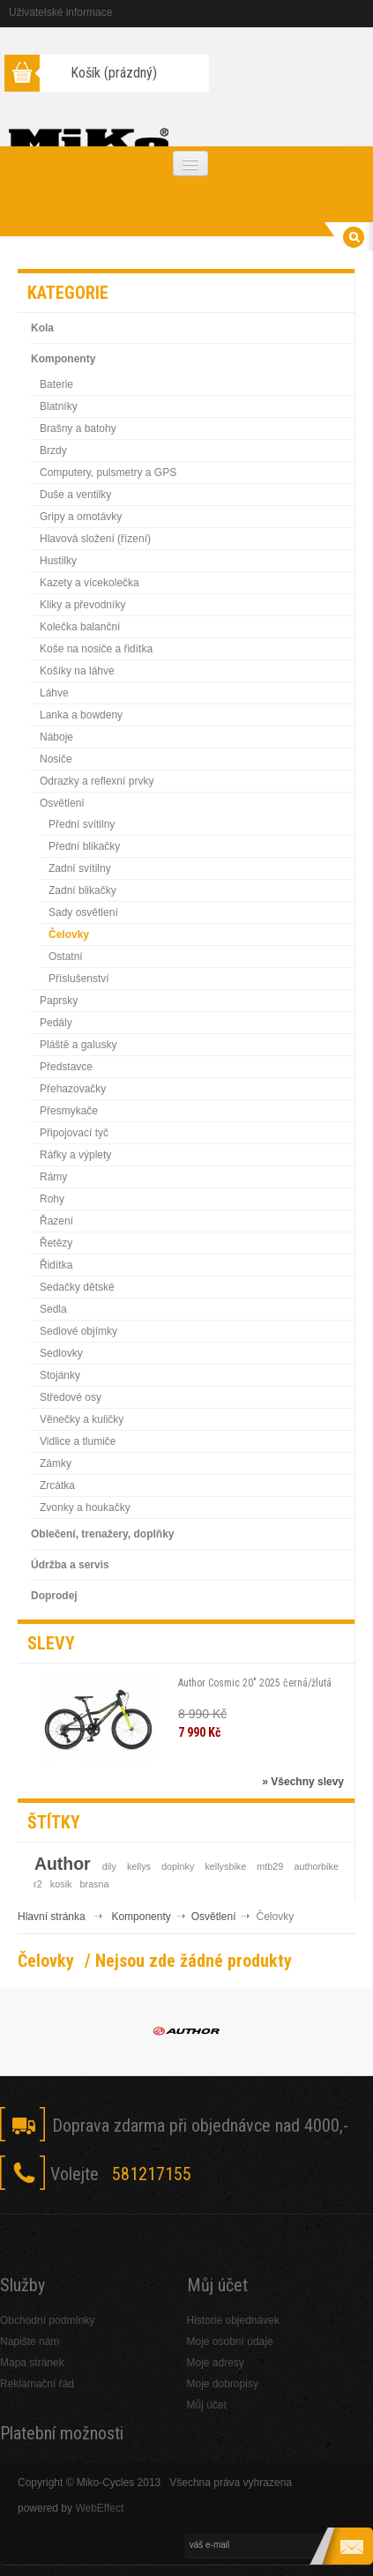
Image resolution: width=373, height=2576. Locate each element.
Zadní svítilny (79, 868)
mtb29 (270, 1866)
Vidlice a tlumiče (78, 1441)
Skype (108, 2225)
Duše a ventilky (75, 494)
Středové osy (70, 1397)
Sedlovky (61, 1353)
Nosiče (56, 759)
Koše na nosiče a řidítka (96, 649)
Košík (114, 72)
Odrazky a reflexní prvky (96, 781)
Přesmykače (69, 1111)
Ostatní (65, 956)
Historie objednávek (233, 2320)
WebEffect (99, 2508)
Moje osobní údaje (230, 2341)
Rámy (53, 1177)
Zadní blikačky (82, 890)
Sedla (53, 1309)
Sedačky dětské (77, 1287)
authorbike (317, 1866)
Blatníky (59, 406)
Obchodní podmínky (47, 2320)
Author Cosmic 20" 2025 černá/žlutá (255, 1683)
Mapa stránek (32, 2362)
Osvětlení (62, 803)
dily (109, 1866)
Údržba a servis (70, 1565)
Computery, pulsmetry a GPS (108, 472)
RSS (151, 2225)
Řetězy (56, 1243)
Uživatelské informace (60, 12)
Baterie (56, 384)
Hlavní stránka (52, 1916)
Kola (42, 328)
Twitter (64, 2225)
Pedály (56, 1022)
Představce (66, 1067)
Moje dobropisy (222, 2384)
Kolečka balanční (80, 627)
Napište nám (29, 2341)
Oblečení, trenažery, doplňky (103, 1534)
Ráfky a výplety (75, 1155)
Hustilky (58, 561)
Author (62, 1863)
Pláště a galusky (78, 1045)
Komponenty (63, 359)
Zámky (55, 1463)
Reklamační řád (37, 2384)
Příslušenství (78, 978)
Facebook (21, 2225)
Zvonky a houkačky (85, 1507)
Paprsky (59, 1000)
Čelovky (68, 934)
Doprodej (54, 1596)
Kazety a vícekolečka (89, 583)
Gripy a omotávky (81, 516)
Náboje (56, 737)
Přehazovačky (73, 1089)
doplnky (177, 1866)
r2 (38, 1884)
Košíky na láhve (77, 671)
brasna (94, 1884)
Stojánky (60, 1375)
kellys (139, 1866)
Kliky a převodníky (82, 605)
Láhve (54, 693)
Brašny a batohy (78, 428)
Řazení (56, 1221)
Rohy (52, 1199)
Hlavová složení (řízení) (95, 538)
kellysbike (225, 1866)
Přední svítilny (81, 824)
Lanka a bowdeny (81, 715)
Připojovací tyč (74, 1133)
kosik (61, 1884)
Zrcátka (57, 1485)
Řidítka (56, 1265)
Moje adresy (215, 2362)
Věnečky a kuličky (81, 1419)
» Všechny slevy (303, 1782)
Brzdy (53, 450)
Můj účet (207, 2405)
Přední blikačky (84, 846)
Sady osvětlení (83, 912)
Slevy (51, 1643)
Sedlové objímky (78, 1331)
